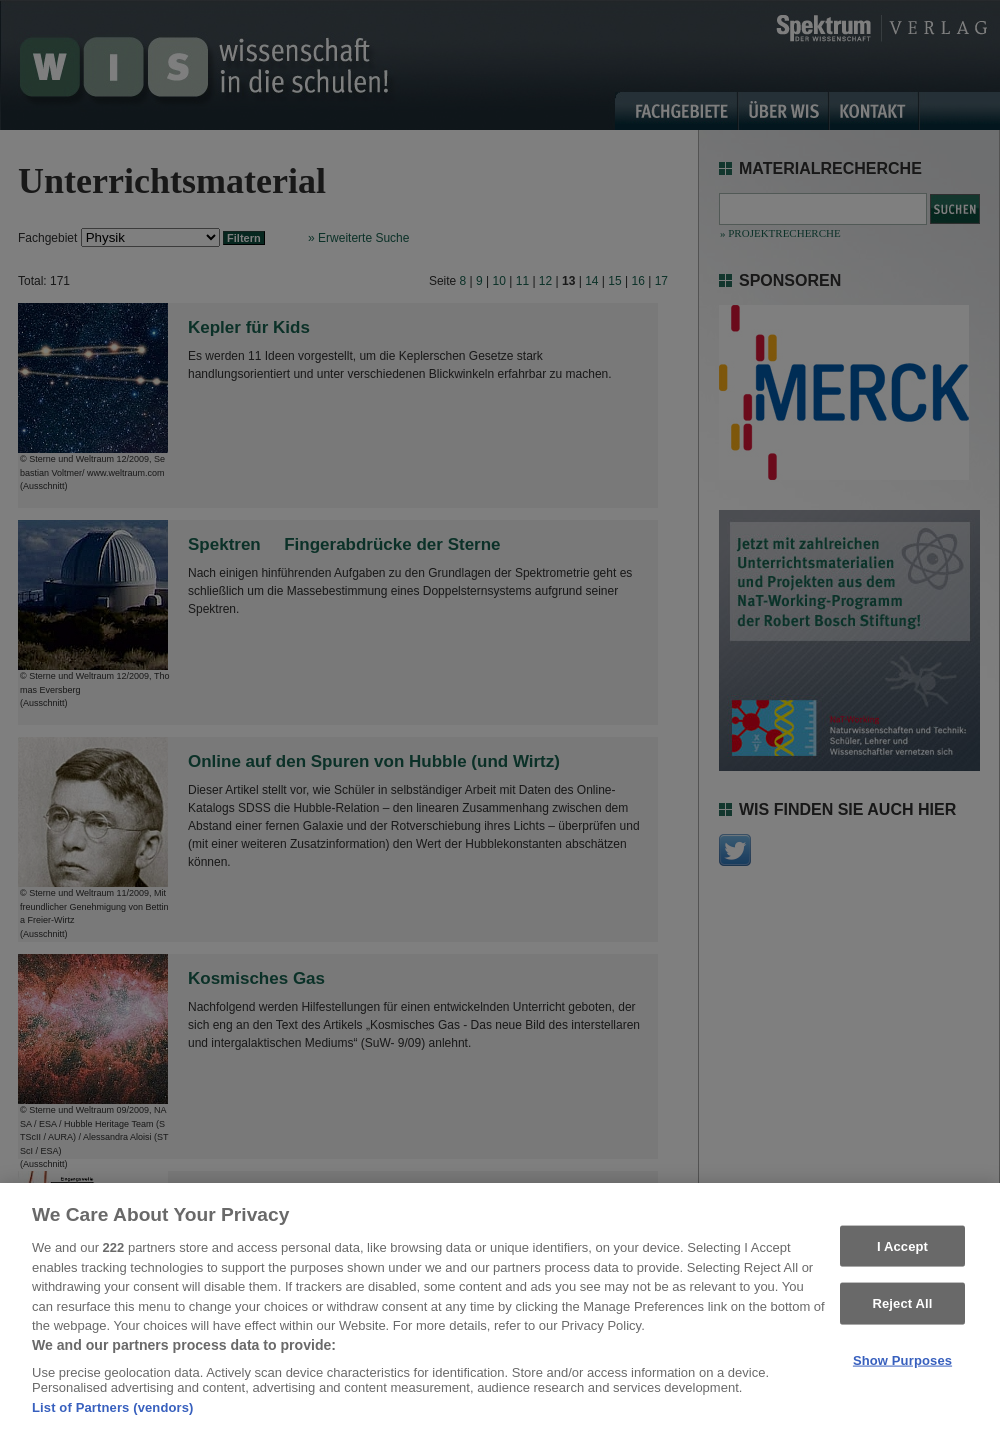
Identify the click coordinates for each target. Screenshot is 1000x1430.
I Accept (902, 1254)
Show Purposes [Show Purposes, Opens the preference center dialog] (902, 1368)
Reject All (902, 1311)
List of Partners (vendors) (113, 1416)
